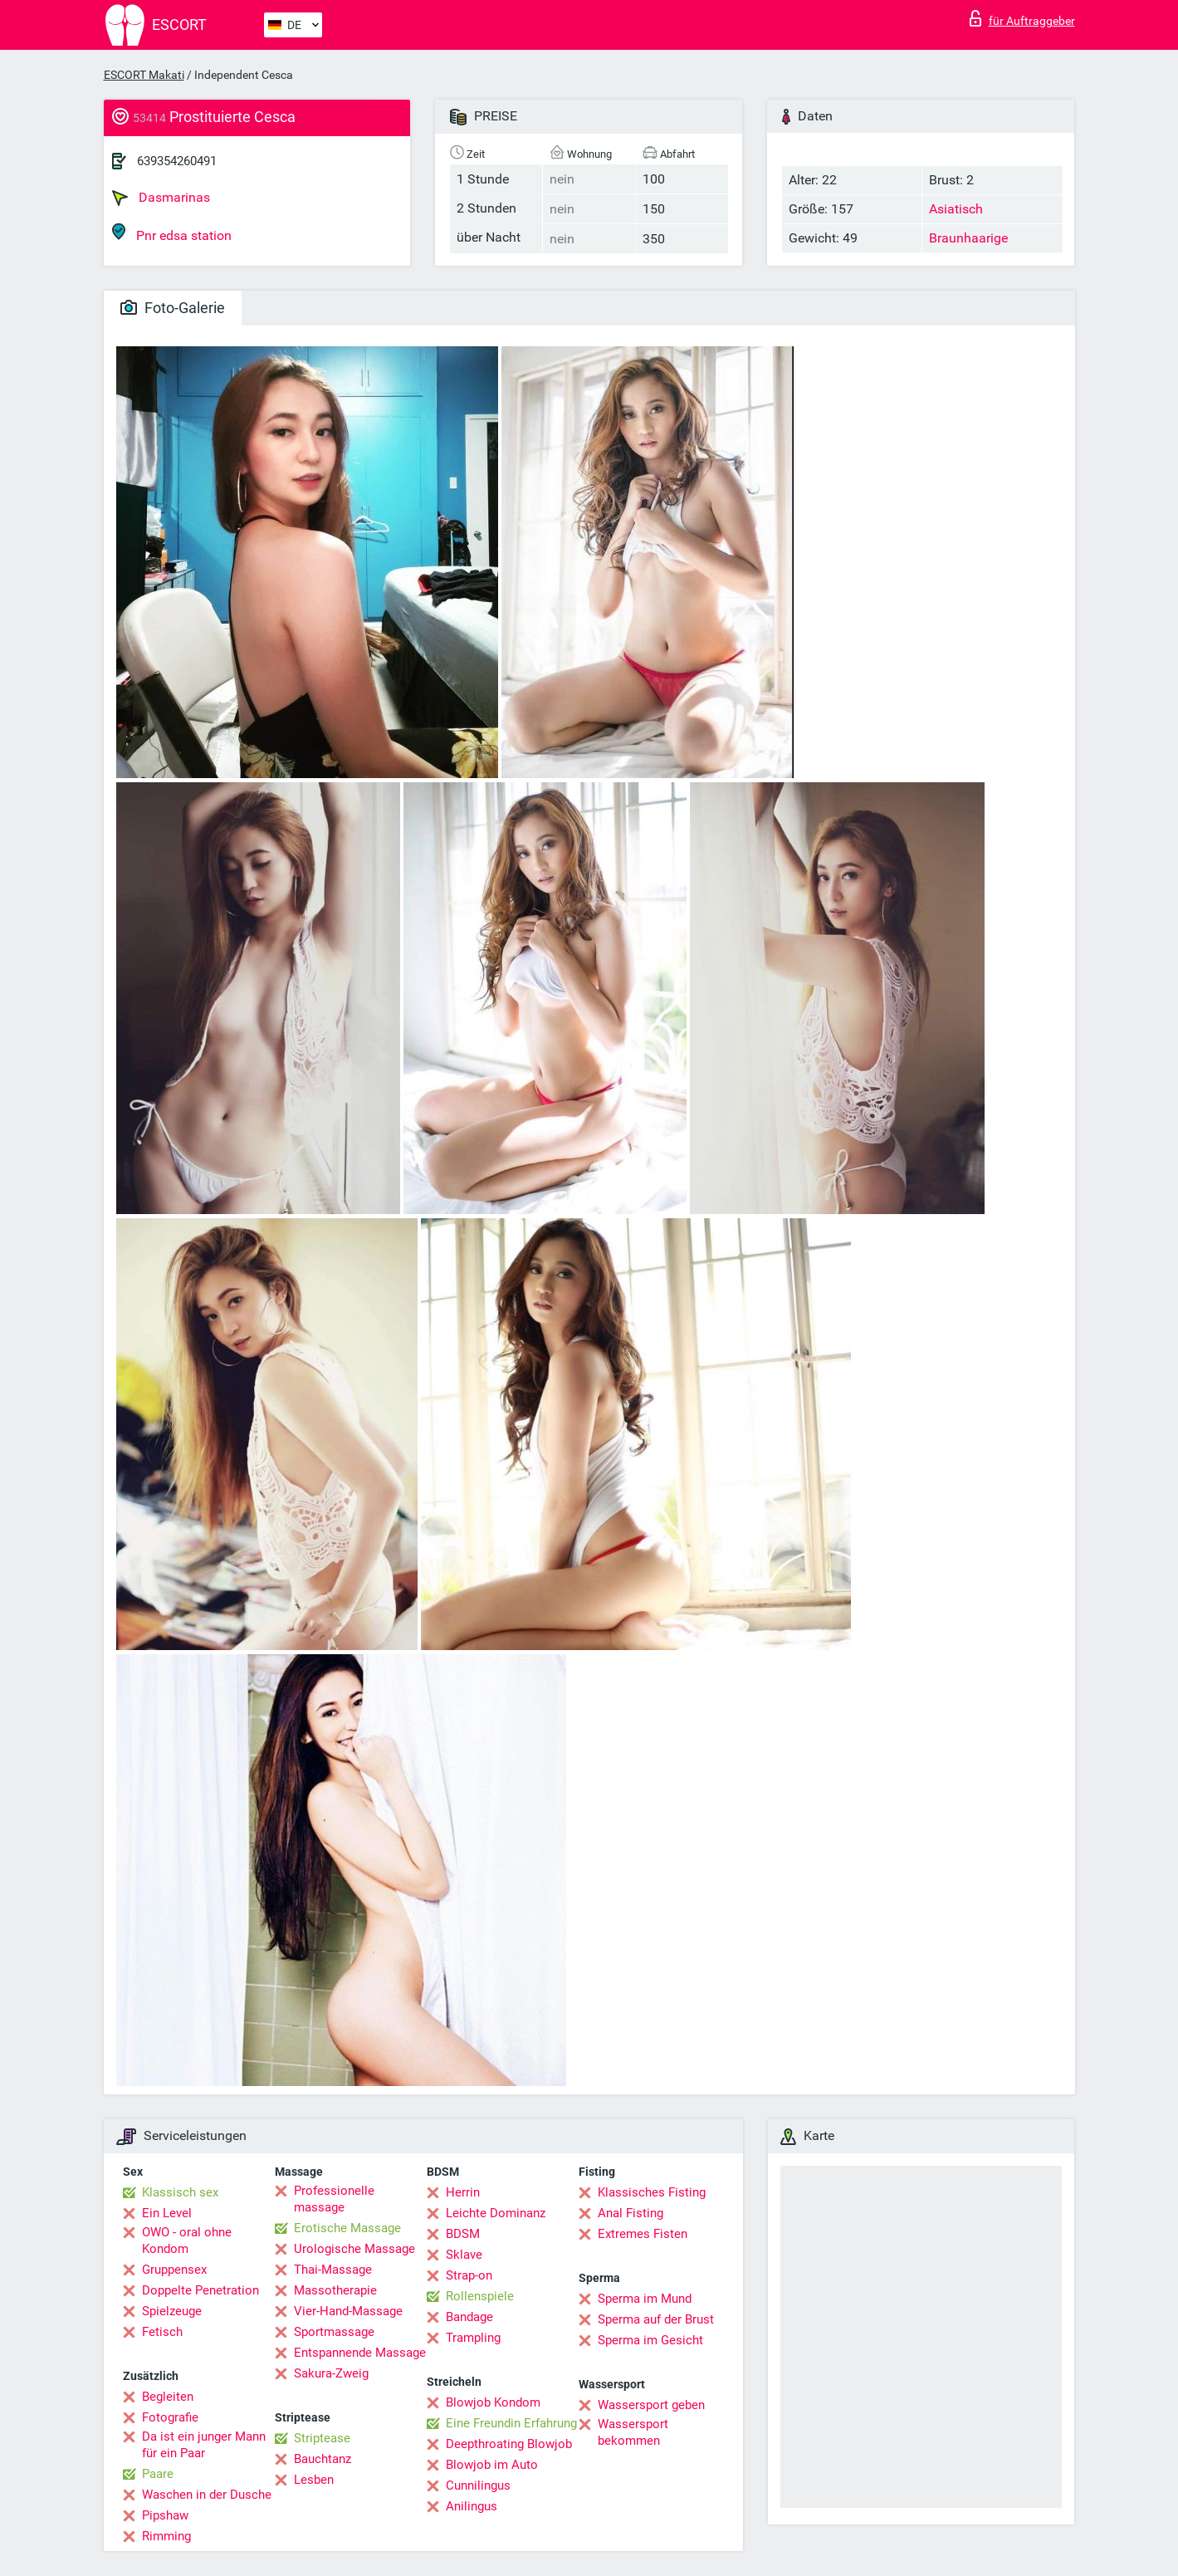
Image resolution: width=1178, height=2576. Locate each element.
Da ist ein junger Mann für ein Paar (204, 2445)
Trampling (473, 2337)
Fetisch (162, 2331)
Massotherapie (335, 2290)
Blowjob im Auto (492, 2464)
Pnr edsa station (172, 233)
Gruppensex (174, 2269)
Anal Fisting (630, 2213)
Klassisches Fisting (652, 2192)
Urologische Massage (354, 2248)
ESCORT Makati (144, 74)
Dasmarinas (161, 197)
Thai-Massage (333, 2269)
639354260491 (177, 161)
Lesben (314, 2479)
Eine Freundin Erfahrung (511, 2423)
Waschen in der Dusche (206, 2494)
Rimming (166, 2536)
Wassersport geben (651, 2404)
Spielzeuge (172, 2311)
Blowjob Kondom (493, 2402)
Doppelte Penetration (200, 2290)
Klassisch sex (180, 2192)
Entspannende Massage (360, 2352)
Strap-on (469, 2275)
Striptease (322, 2438)
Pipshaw (165, 2515)
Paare (158, 2473)
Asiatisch (956, 209)
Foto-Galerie (172, 307)
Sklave (464, 2254)
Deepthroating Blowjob (509, 2443)
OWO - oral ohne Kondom (187, 2240)
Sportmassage (334, 2331)
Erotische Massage (347, 2228)
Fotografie (170, 2417)
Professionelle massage (334, 2199)
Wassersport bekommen (633, 2432)
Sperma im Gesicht (650, 2340)
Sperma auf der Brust (656, 2319)
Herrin (463, 2192)
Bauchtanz (322, 2458)
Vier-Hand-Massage (348, 2311)
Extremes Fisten (642, 2233)
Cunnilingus (478, 2485)
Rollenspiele (480, 2296)
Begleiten (167, 2396)
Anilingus (471, 2506)
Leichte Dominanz (495, 2213)
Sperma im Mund (645, 2298)
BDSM (463, 2233)
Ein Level (167, 2213)
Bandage (469, 2316)
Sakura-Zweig (331, 2373)
